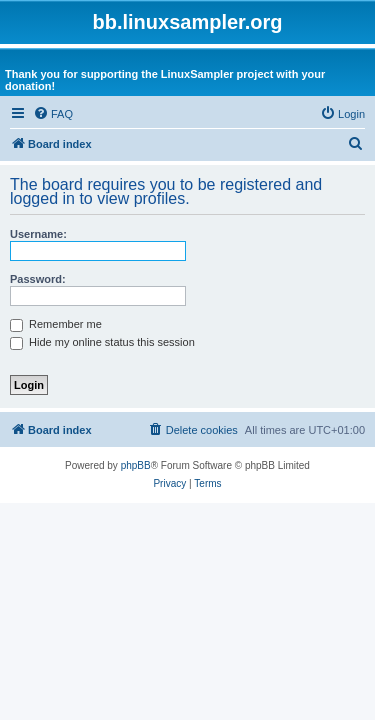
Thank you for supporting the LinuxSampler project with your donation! (165, 80)
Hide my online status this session (102, 342)
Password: (38, 279)
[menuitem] (53, 114)
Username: (38, 234)
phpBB (136, 465)
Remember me (56, 324)
